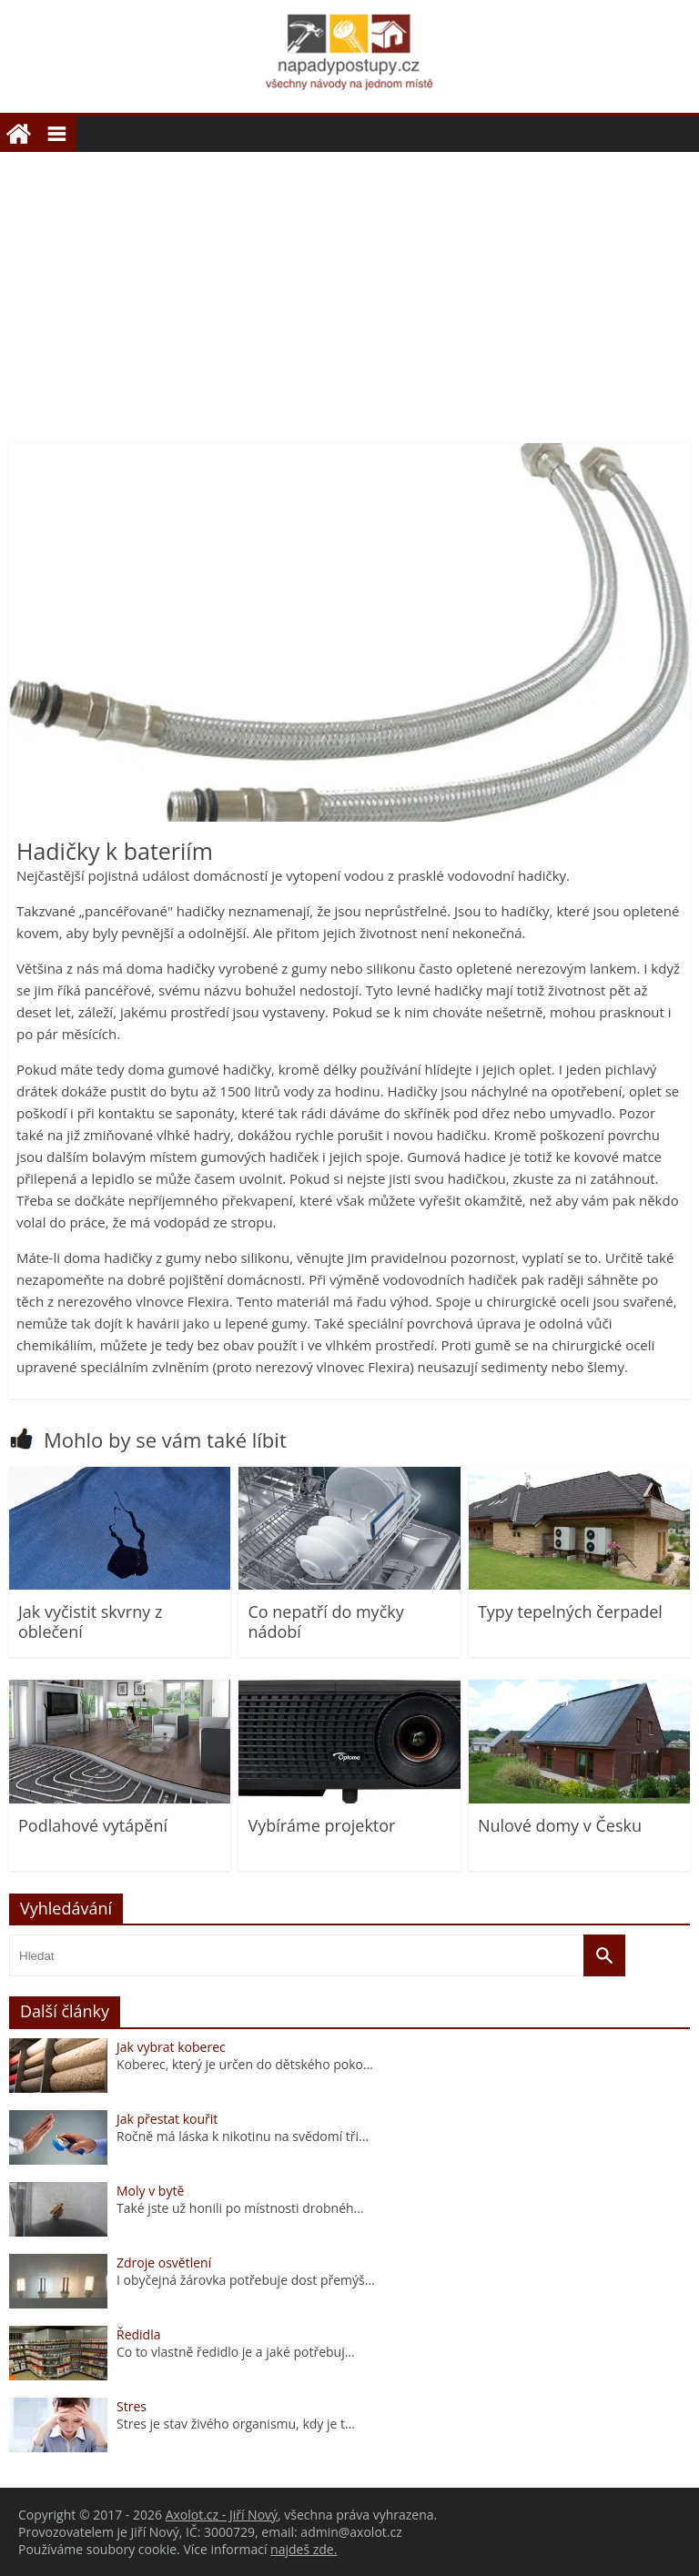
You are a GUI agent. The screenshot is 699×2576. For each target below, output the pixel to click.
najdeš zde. (303, 2549)
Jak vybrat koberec (171, 2047)
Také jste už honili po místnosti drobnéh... (240, 2208)
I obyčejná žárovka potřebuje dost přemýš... (245, 2279)
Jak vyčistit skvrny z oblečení (90, 1621)
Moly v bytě (150, 2190)
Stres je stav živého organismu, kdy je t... (235, 2423)
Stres (131, 2406)
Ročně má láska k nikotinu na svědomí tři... (242, 2136)
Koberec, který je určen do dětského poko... (244, 2064)
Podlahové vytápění (92, 1825)
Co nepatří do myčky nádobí (325, 1621)
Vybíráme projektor (321, 1825)
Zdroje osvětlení (163, 2262)
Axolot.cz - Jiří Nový (222, 2514)
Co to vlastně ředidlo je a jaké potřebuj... (235, 2351)
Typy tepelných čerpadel (570, 1611)
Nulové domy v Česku (560, 1825)
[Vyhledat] (604, 1955)
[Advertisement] (349, 288)
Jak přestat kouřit (167, 2118)
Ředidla (138, 2334)
